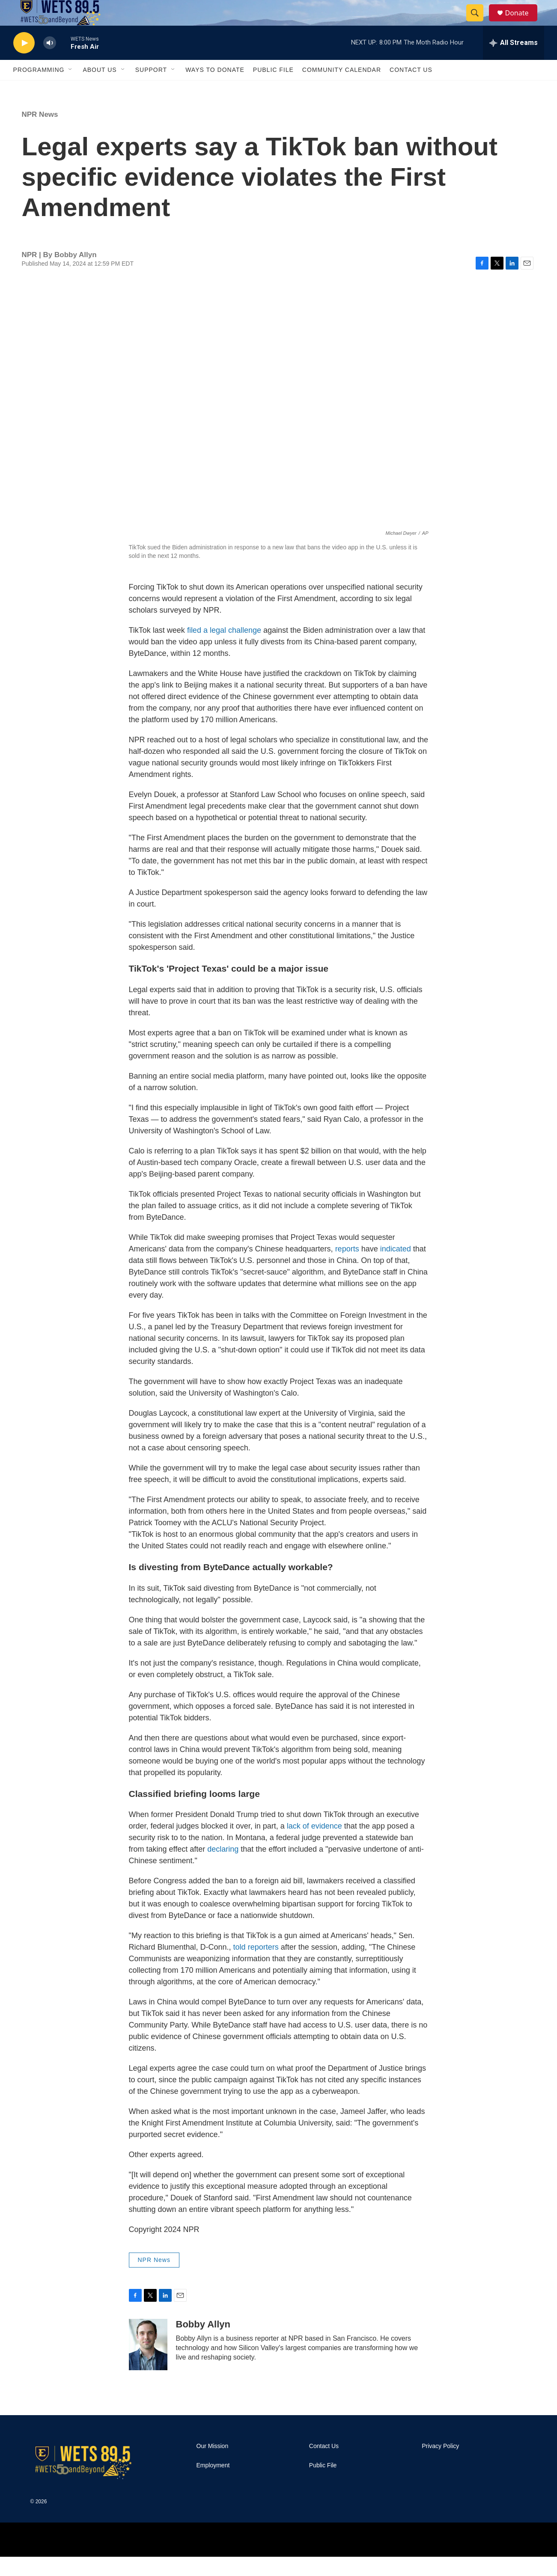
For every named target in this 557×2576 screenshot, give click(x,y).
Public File (273, 89)
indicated (396, 1268)
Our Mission (213, 2465)
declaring (222, 1868)
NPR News (40, 134)
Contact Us (411, 89)
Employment (213, 2484)
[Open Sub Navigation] (70, 89)
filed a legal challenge (224, 649)
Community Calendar (341, 89)
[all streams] (513, 62)
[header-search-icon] (479, 22)
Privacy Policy (440, 2465)
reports (347, 1268)
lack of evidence (314, 1845)
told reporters (256, 1966)
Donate (522, 22)
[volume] (49, 62)
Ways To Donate (214, 89)
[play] (24, 62)
